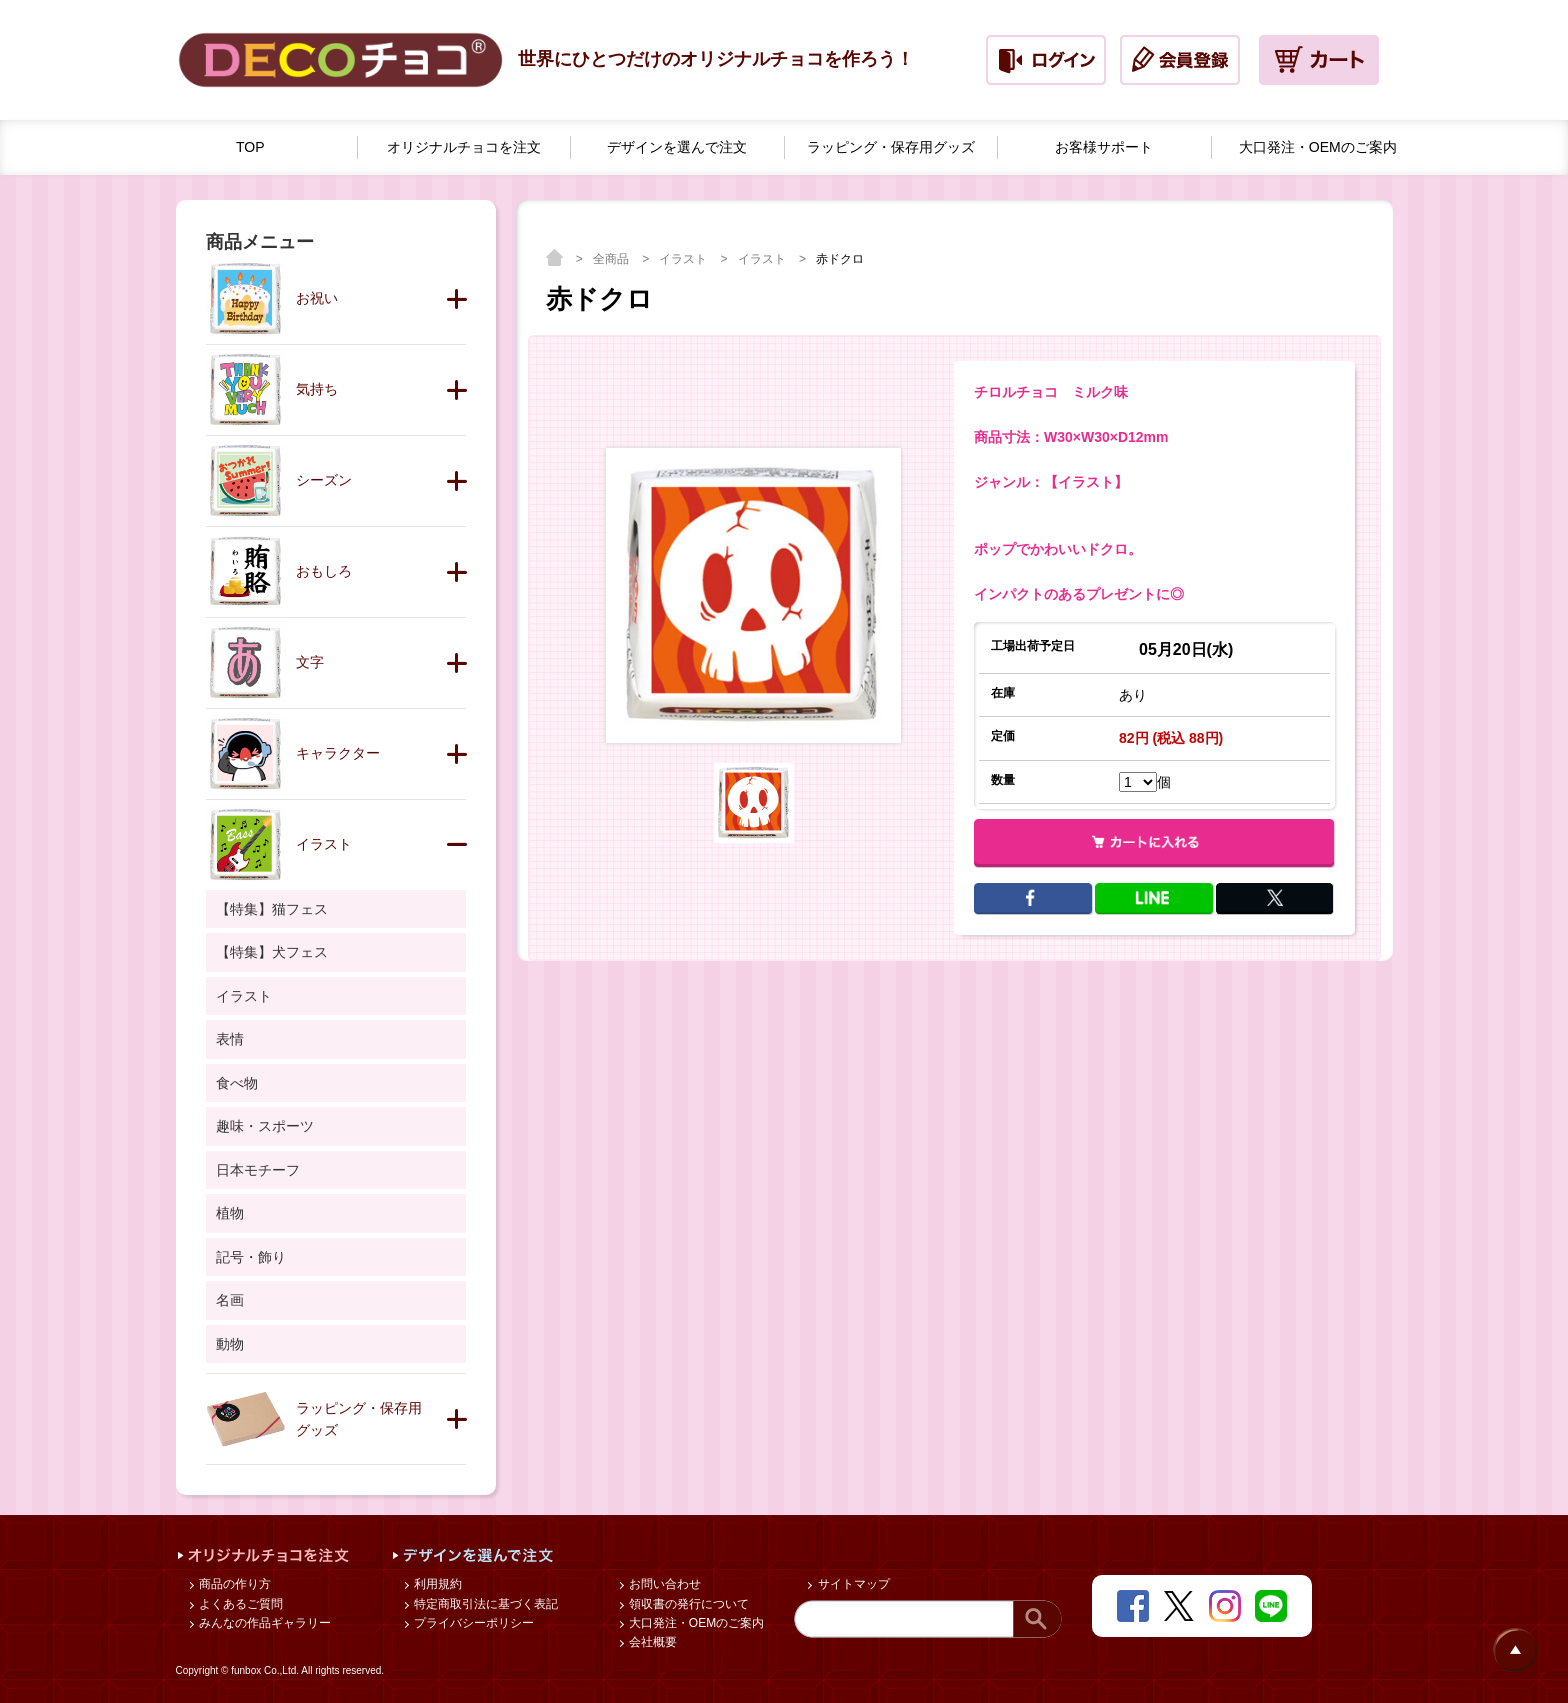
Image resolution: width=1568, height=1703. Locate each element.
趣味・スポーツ (265, 1126)
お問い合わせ (663, 1584)
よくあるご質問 (239, 1604)
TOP (250, 147)
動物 (230, 1344)
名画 (230, 1300)
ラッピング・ (891, 147)
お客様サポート (1104, 147)
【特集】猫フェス (272, 909)
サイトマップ (851, 1584)
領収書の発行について (687, 1604)
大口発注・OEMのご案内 (695, 1623)
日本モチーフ (258, 1170)
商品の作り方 (233, 1584)
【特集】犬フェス (272, 952)
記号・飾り (251, 1257)
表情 (230, 1039)
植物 (230, 1213)
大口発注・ (1318, 147)
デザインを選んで (677, 147)
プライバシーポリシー (472, 1623)
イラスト (684, 259)
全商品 (612, 259)
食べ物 (237, 1083)
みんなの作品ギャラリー (263, 1623)
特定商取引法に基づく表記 (484, 1604)
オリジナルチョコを (464, 147)
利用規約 (436, 1584)
